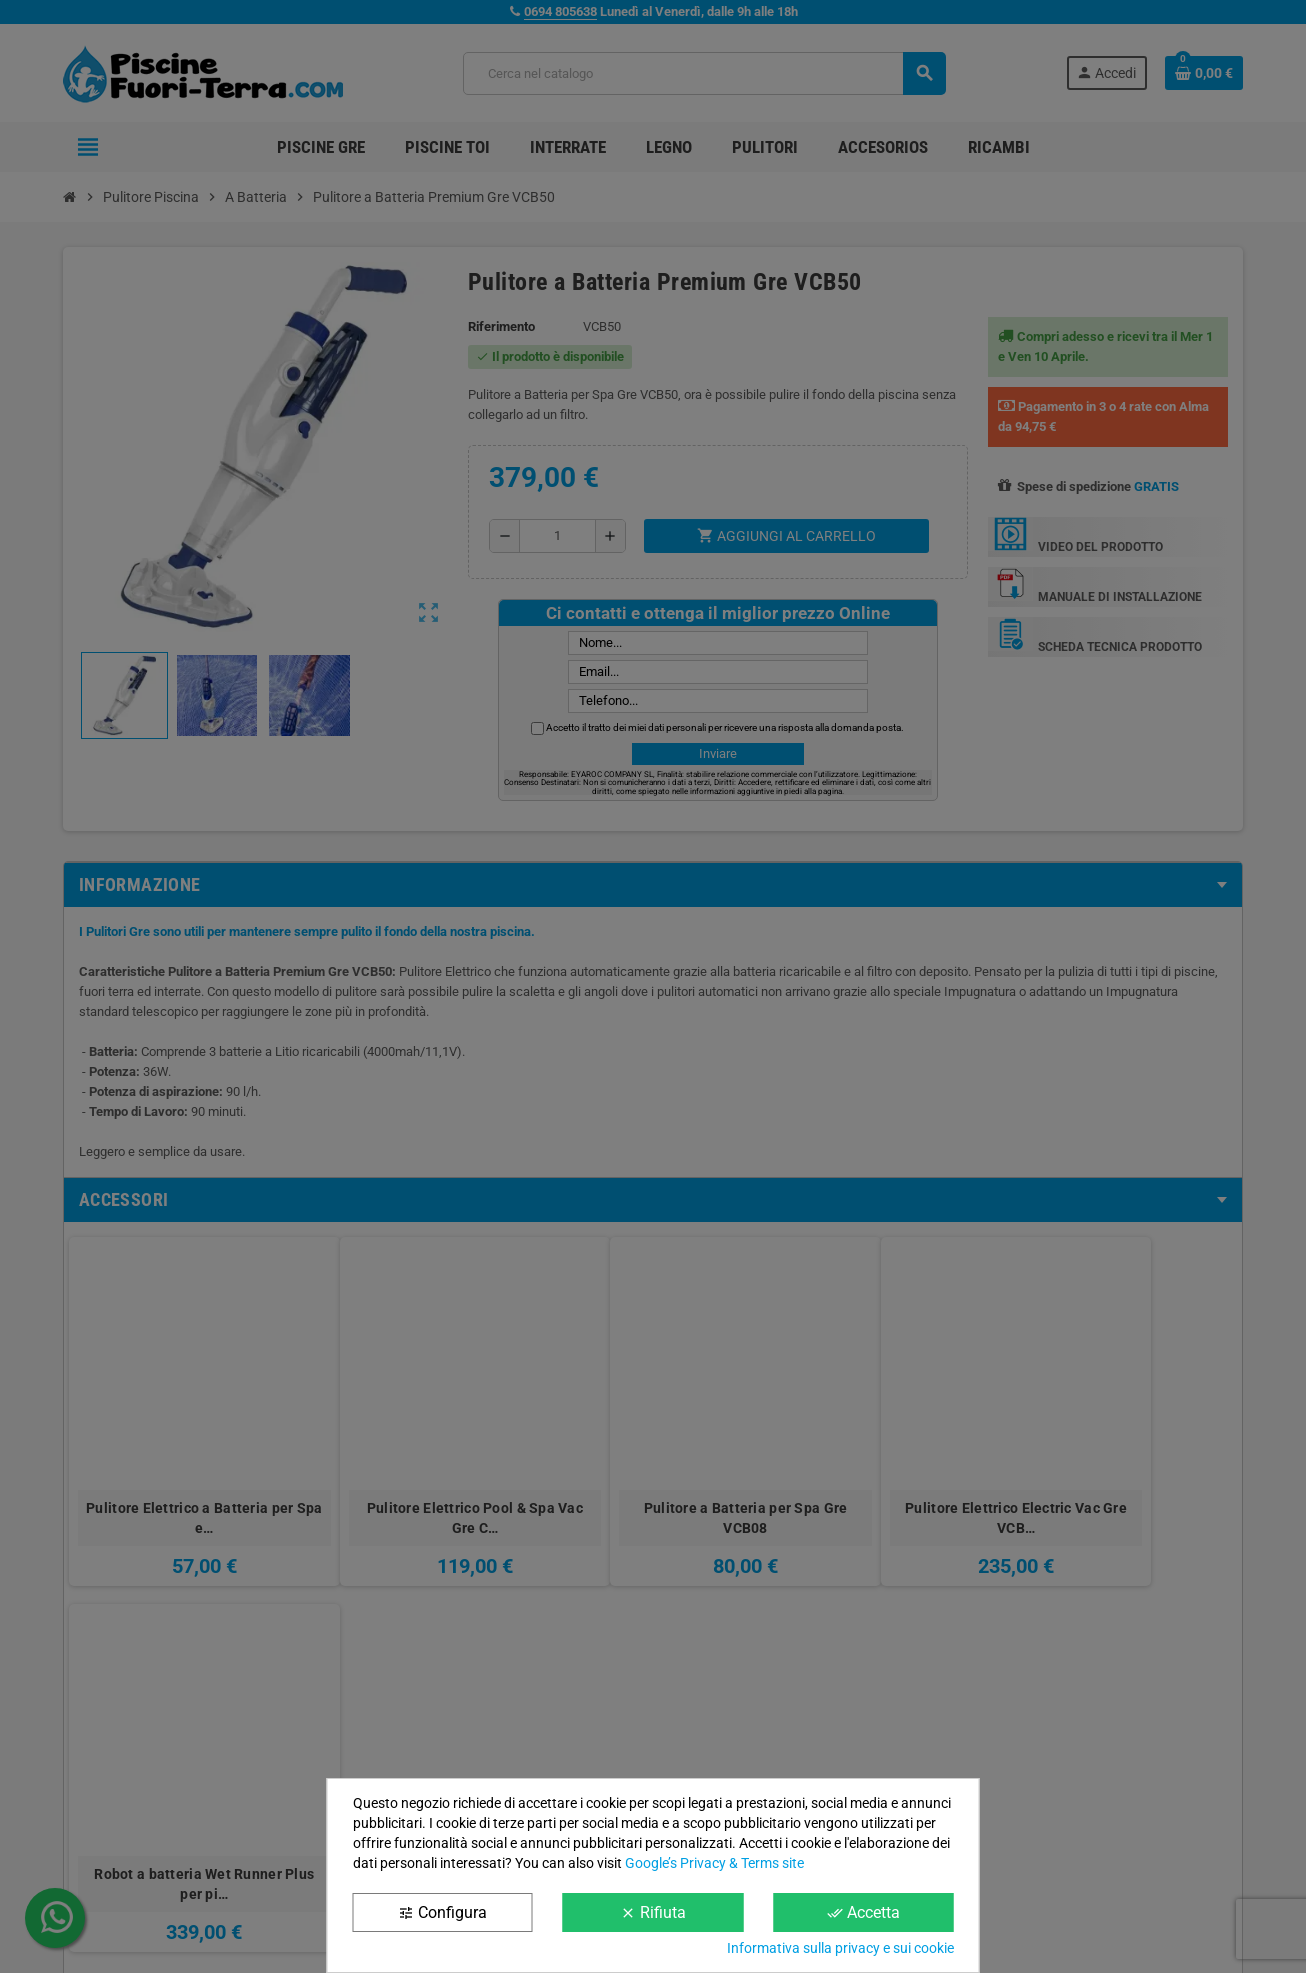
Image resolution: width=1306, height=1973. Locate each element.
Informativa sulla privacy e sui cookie (840, 1948)
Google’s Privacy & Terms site (714, 1863)
